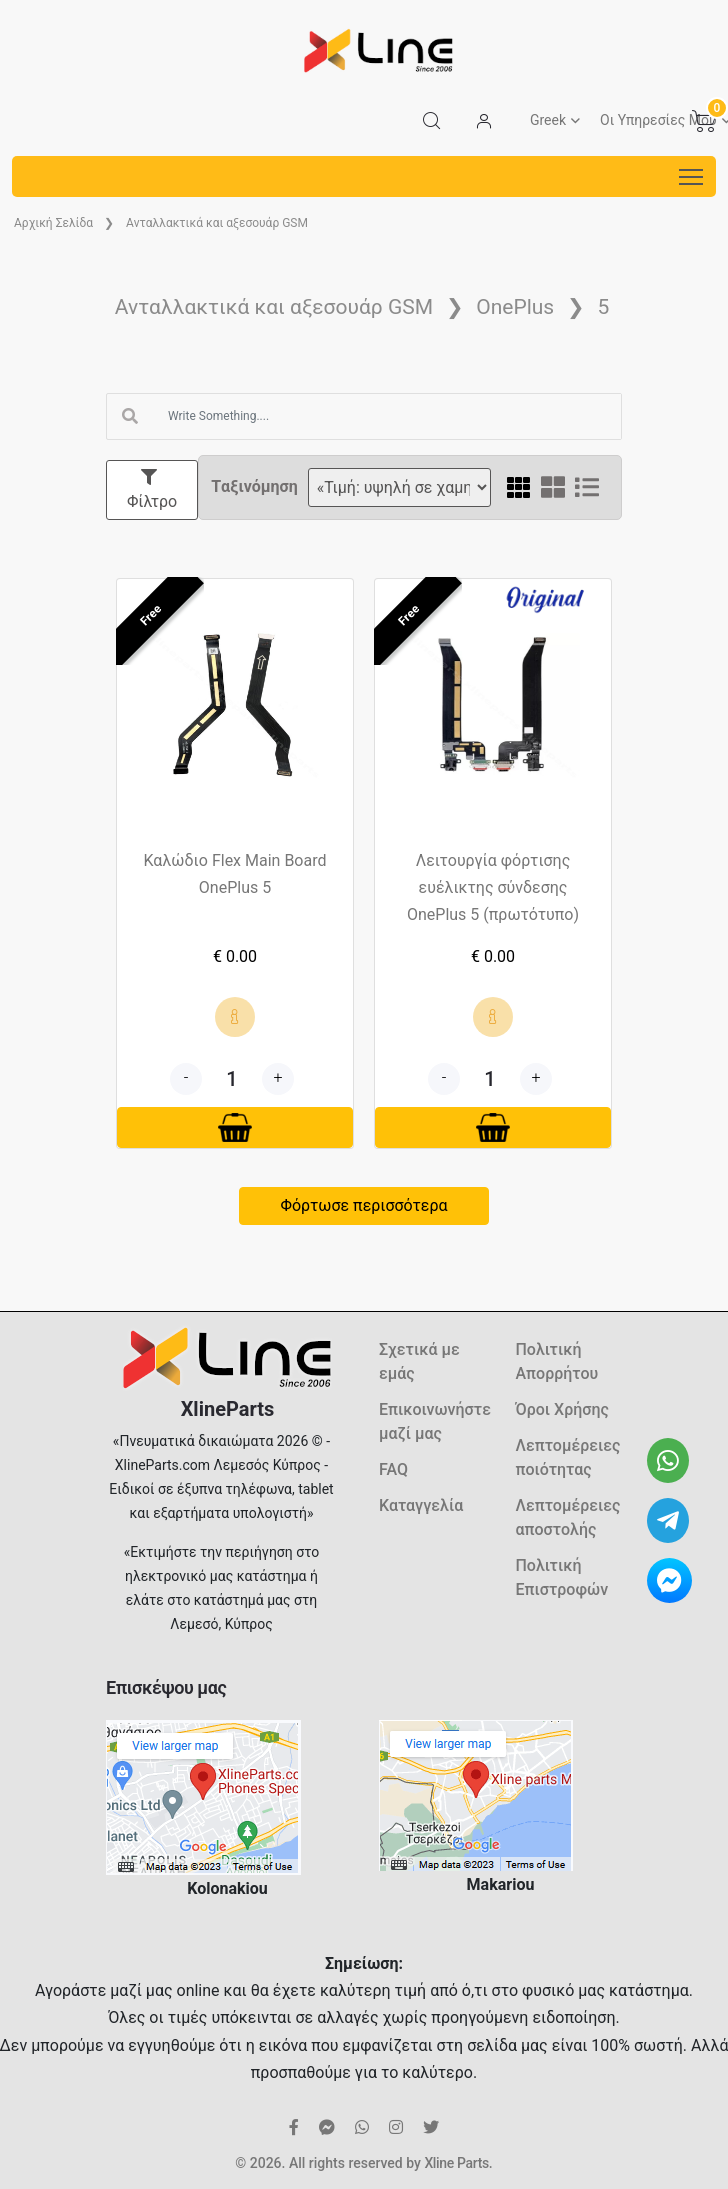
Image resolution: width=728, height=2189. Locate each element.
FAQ (393, 1469)
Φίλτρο (152, 490)
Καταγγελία (421, 1505)
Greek (548, 120)
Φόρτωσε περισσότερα (363, 1205)
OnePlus (515, 307)
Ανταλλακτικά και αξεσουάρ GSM (217, 223)
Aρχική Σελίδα (53, 223)
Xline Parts (456, 2163)
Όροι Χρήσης (562, 1409)
